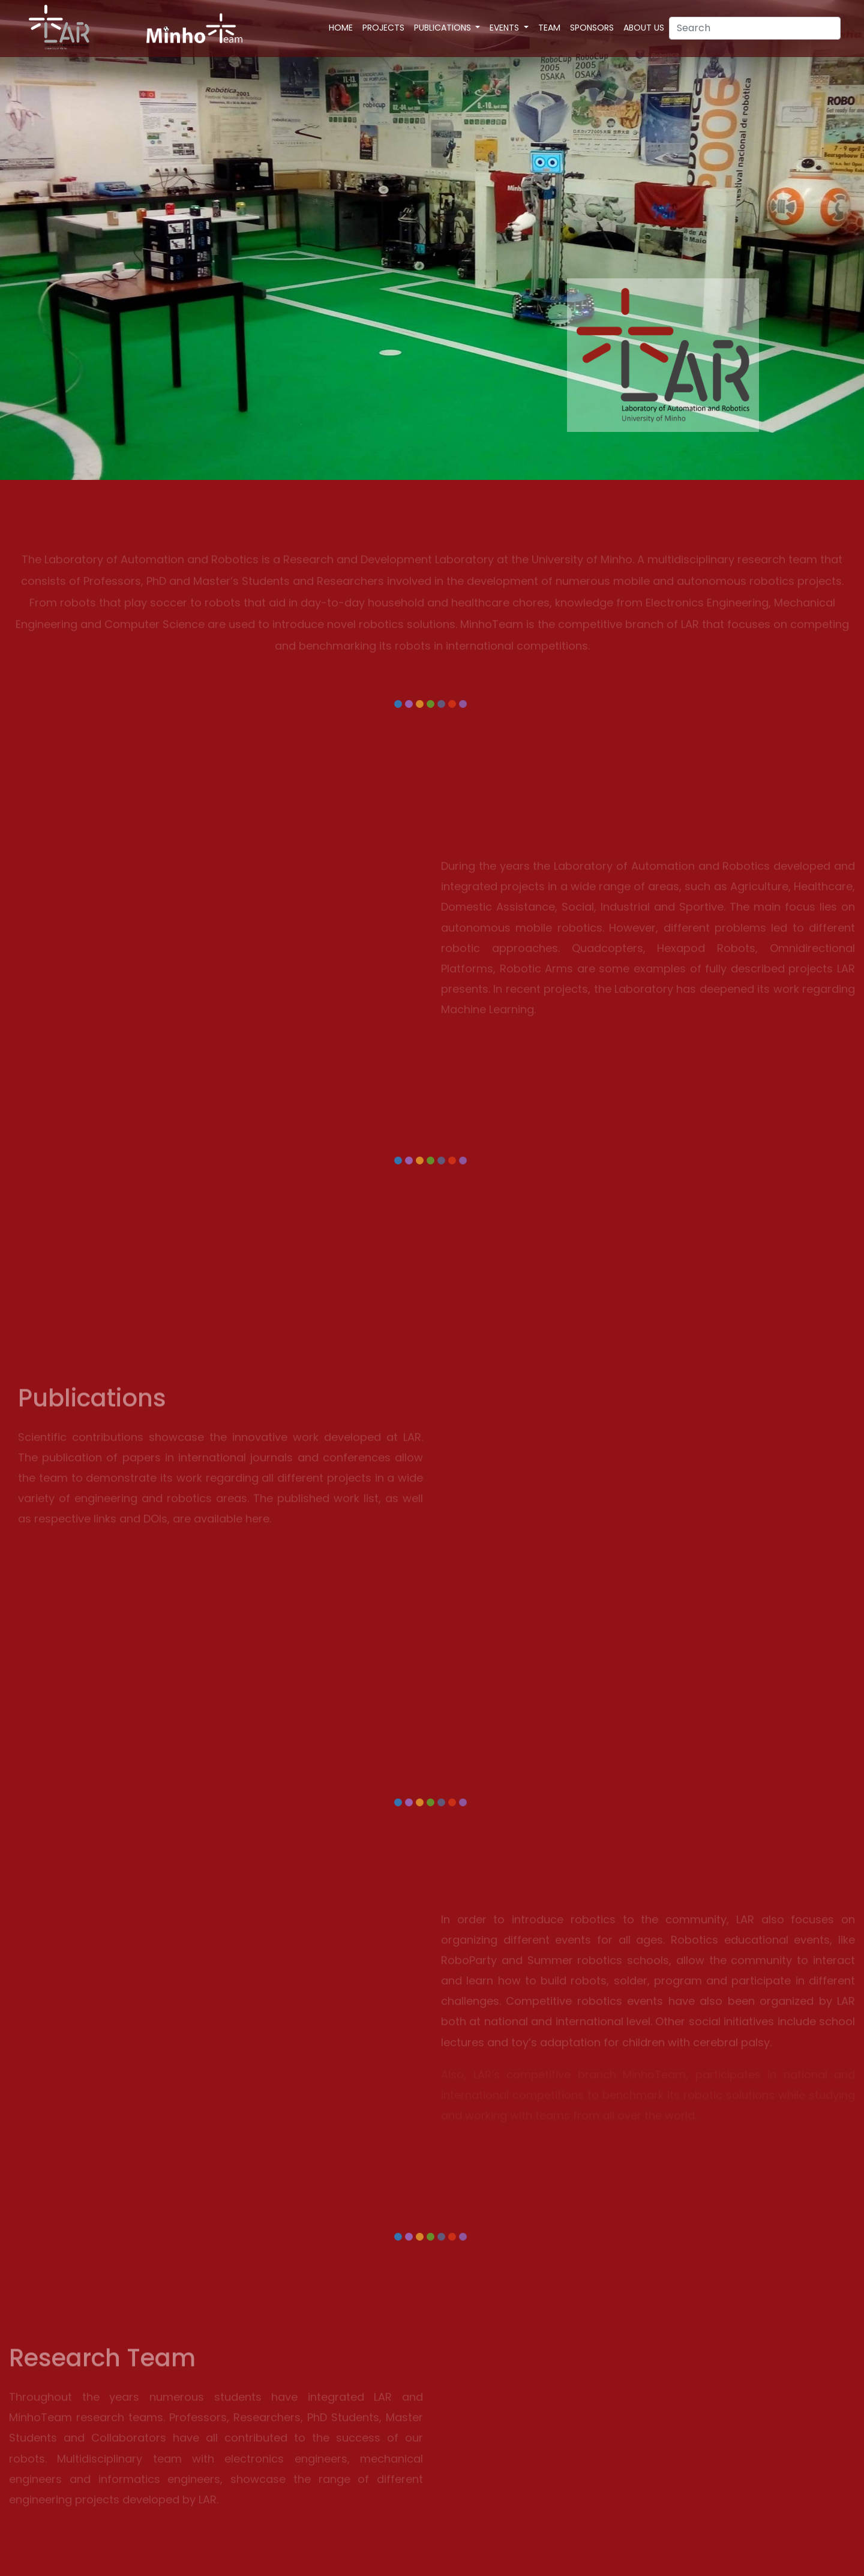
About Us (643, 28)
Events (505, 28)
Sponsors (592, 28)
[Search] (755, 28)
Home (341, 28)
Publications (443, 28)
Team (549, 28)
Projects (383, 28)
